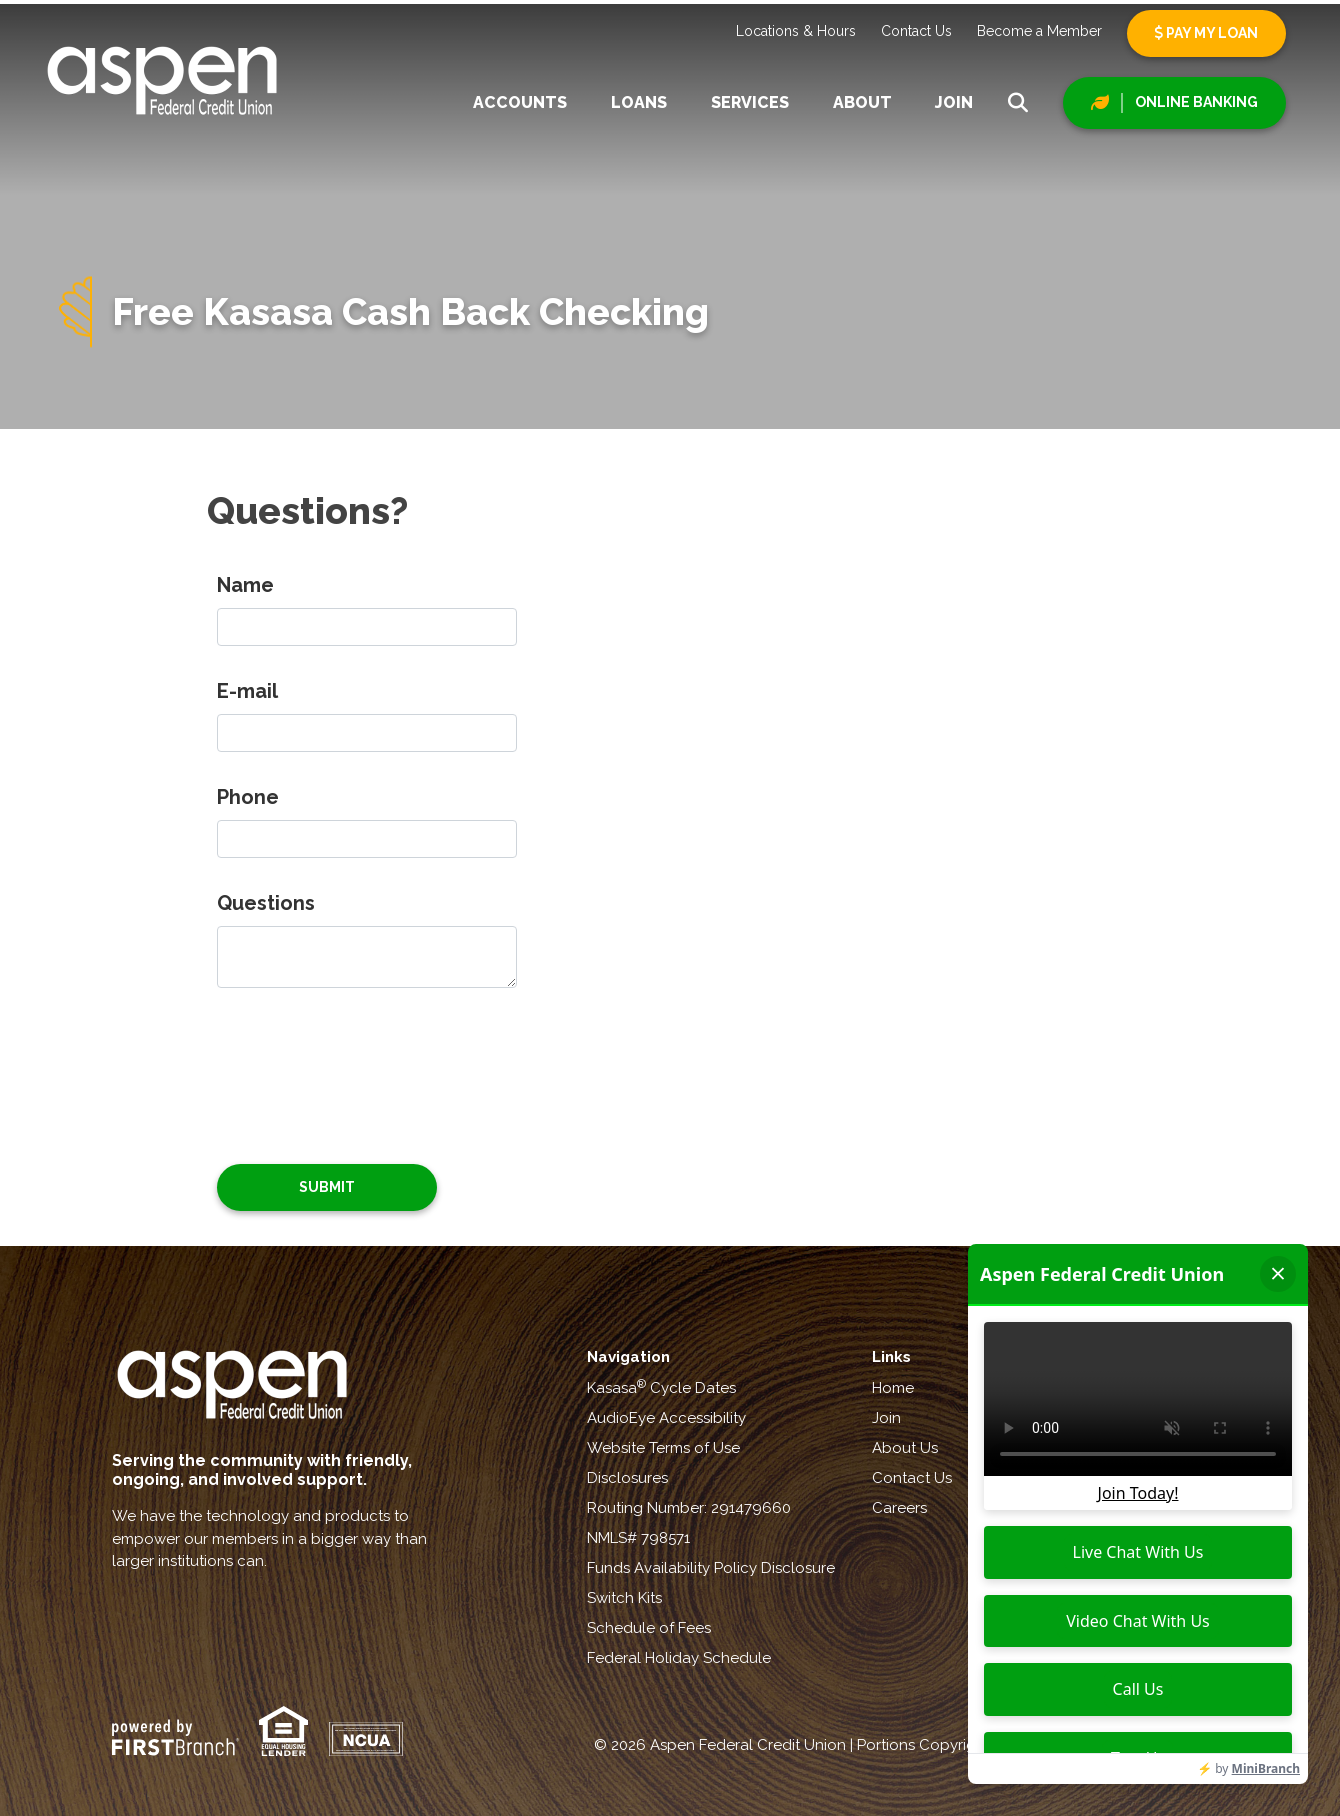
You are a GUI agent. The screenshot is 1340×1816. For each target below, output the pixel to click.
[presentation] (369, 1065)
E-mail (247, 691)
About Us (905, 1448)
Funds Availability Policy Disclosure (711, 1568)
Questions (266, 903)
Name (245, 585)
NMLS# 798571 (638, 1538)
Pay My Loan (1206, 33)
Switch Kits (624, 1598)
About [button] (862, 102)
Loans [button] (639, 102)
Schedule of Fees (649, 1628)
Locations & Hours (796, 31)
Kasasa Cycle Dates (661, 1388)
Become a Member (1039, 31)
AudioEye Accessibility (666, 1418)
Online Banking (1196, 102)
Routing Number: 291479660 (689, 1508)
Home (893, 1388)
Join (954, 102)
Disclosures (627, 1478)
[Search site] (1018, 103)
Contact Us (916, 31)
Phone (248, 797)
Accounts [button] (520, 102)
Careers (899, 1508)
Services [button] (750, 102)
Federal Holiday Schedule (679, 1658)
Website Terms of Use (663, 1448)
